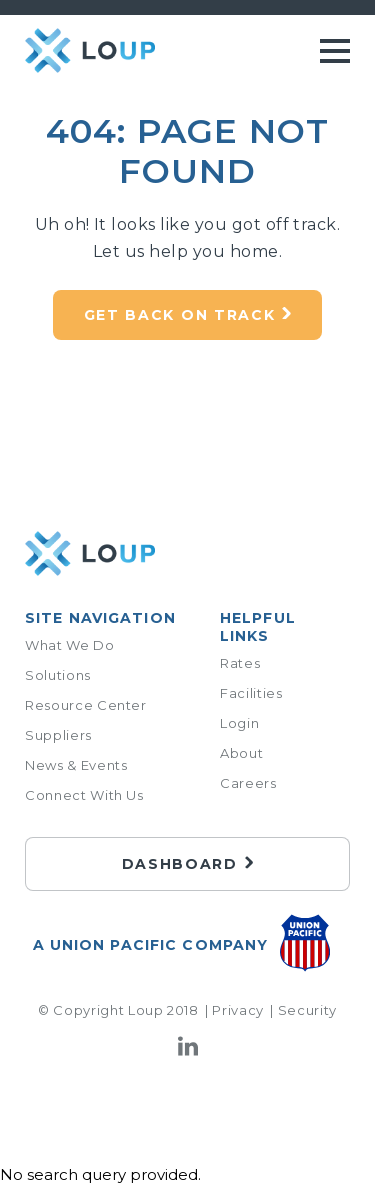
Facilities (251, 693)
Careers (248, 783)
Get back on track (180, 315)
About (241, 753)
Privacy (238, 1010)
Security (307, 1010)
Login (239, 723)
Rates (240, 663)
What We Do (70, 645)
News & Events (76, 765)
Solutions (58, 675)
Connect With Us (84, 795)
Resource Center (86, 705)
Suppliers (58, 735)
